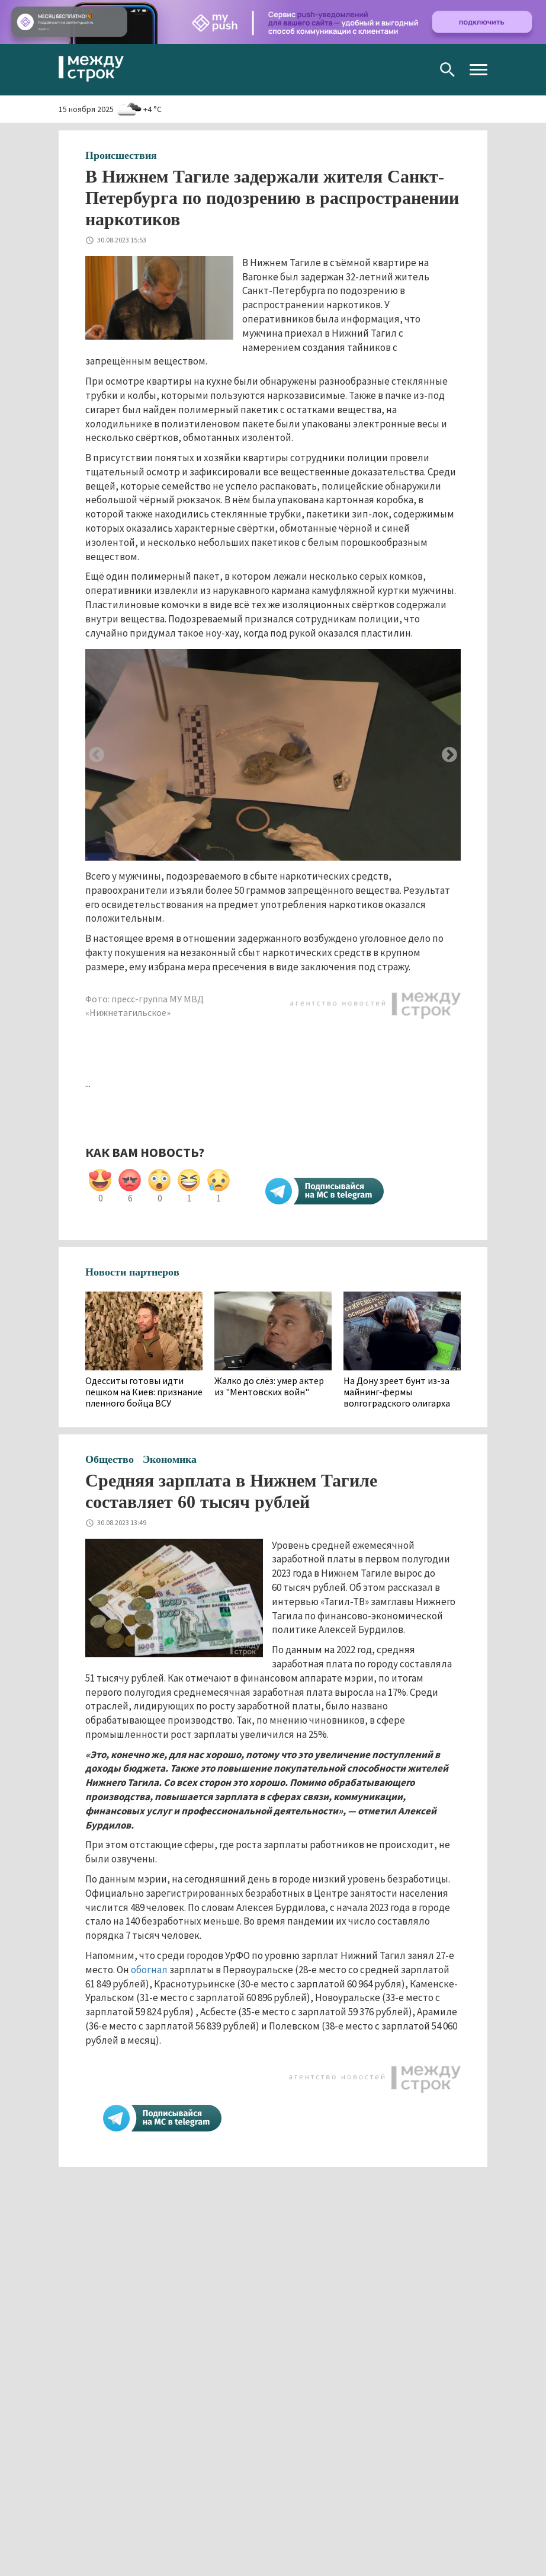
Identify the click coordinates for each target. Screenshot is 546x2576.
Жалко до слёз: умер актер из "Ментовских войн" (269, 1386)
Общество (109, 1459)
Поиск (447, 69)
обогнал (148, 1969)
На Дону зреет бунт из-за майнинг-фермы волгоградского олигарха (396, 1392)
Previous (96, 755)
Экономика (170, 1459)
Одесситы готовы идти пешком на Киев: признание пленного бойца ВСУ (144, 1392)
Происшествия (121, 155)
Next (449, 755)
